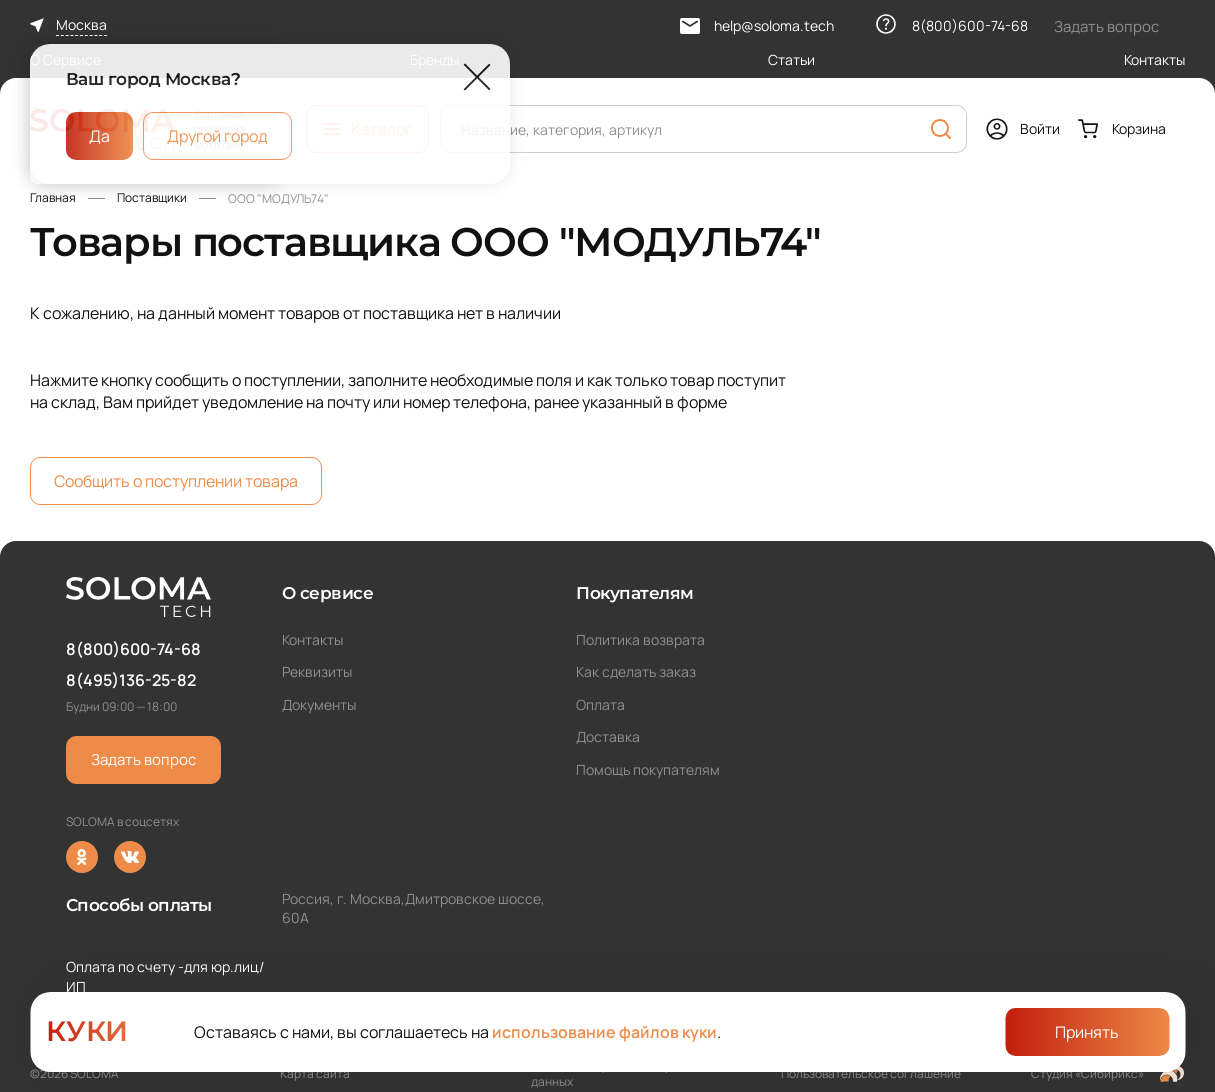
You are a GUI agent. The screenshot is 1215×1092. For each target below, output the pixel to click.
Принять (1087, 1032)
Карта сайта (315, 1073)
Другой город (217, 135)
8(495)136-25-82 (131, 680)
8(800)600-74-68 (133, 649)
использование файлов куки (604, 1032)
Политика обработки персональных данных (632, 1074)
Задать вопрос (143, 759)
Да (99, 135)
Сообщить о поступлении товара (176, 481)
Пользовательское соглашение (871, 1073)
